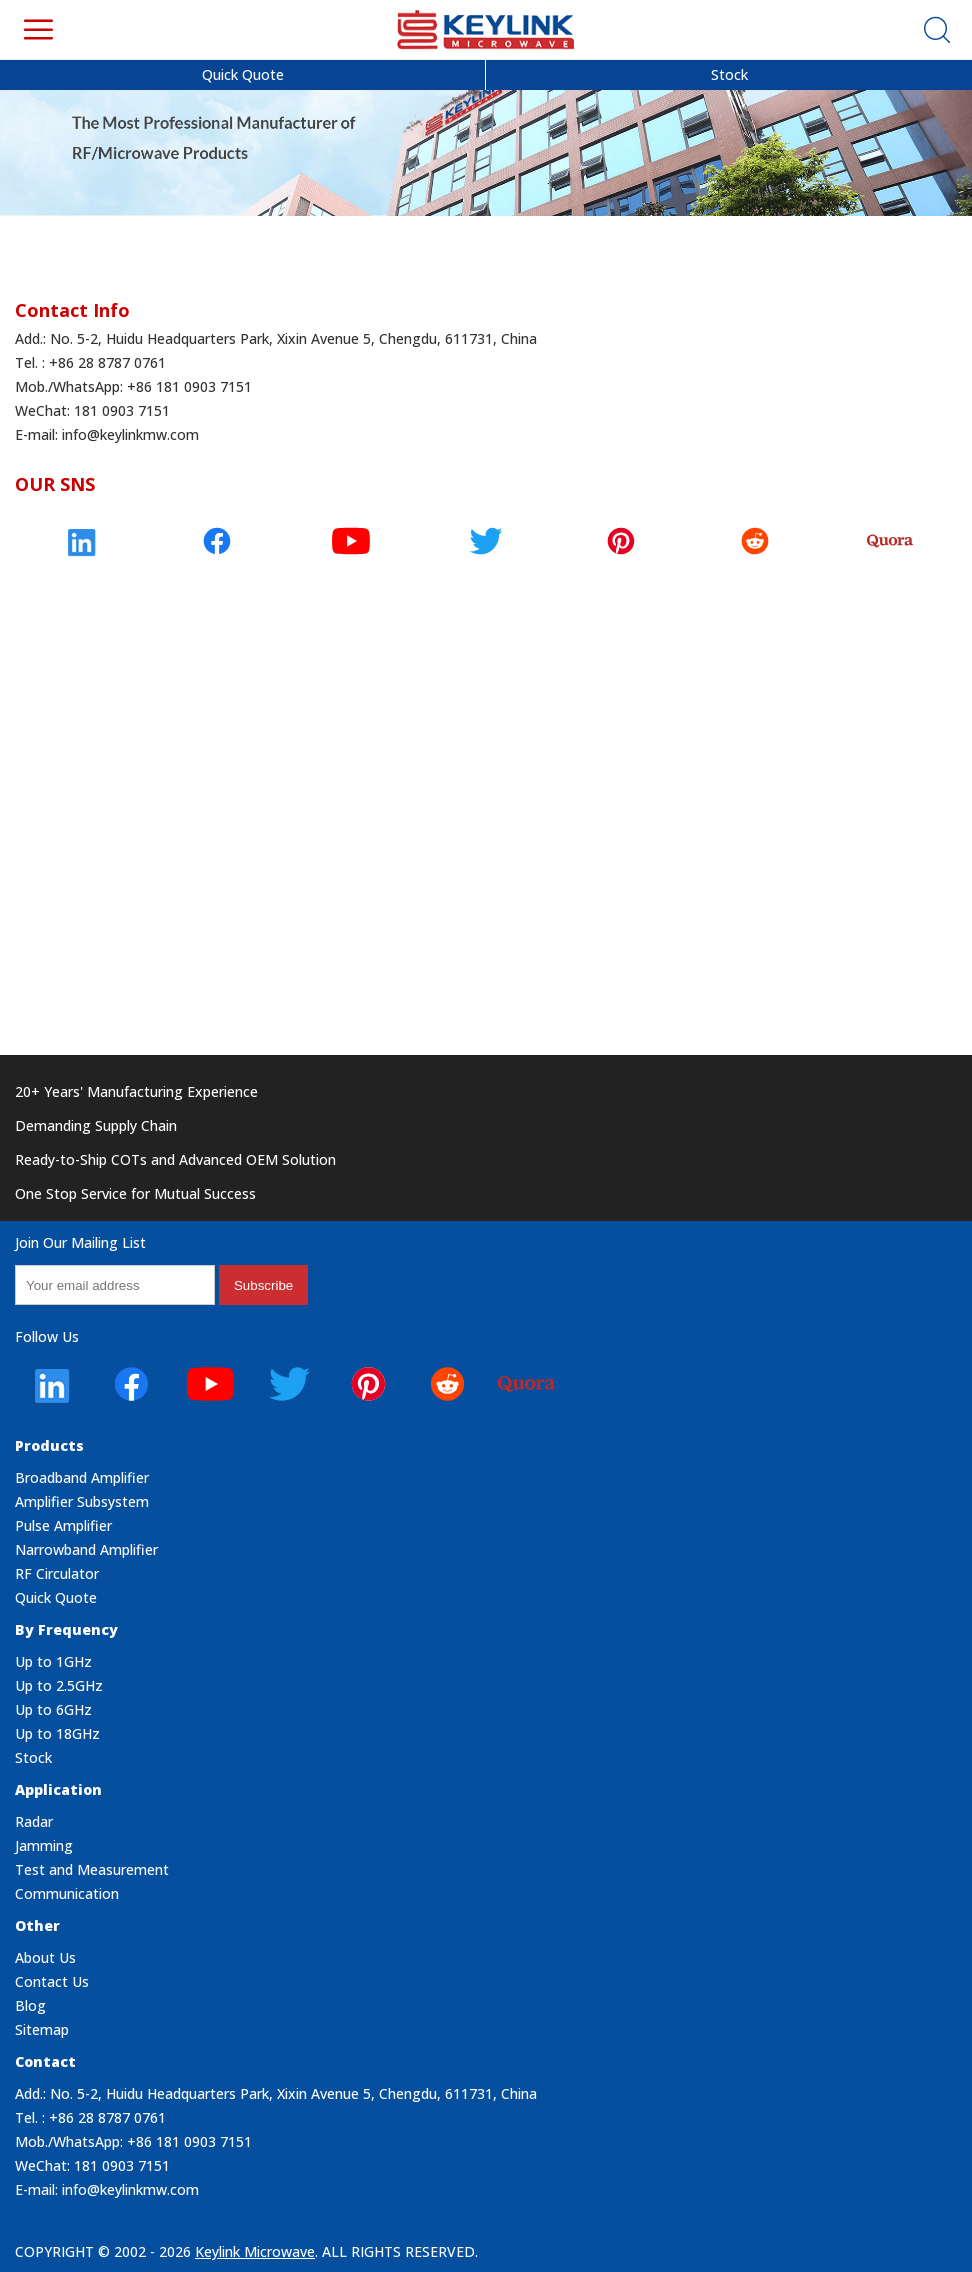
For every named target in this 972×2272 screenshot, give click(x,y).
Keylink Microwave (255, 2251)
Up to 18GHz (57, 1733)
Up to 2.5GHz (59, 1685)
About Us (45, 1957)
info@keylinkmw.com (130, 434)
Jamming (44, 1845)
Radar (34, 1821)
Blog (30, 2005)
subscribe (263, 1285)
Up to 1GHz (53, 1661)
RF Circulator (57, 1573)
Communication (67, 1893)
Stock (729, 74)
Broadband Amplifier (82, 1477)
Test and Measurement (92, 1869)
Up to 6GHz (53, 1709)
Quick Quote (243, 74)
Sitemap (42, 2029)
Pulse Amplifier (63, 1525)
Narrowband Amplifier (86, 1549)
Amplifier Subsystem (82, 1501)
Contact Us (52, 1981)
